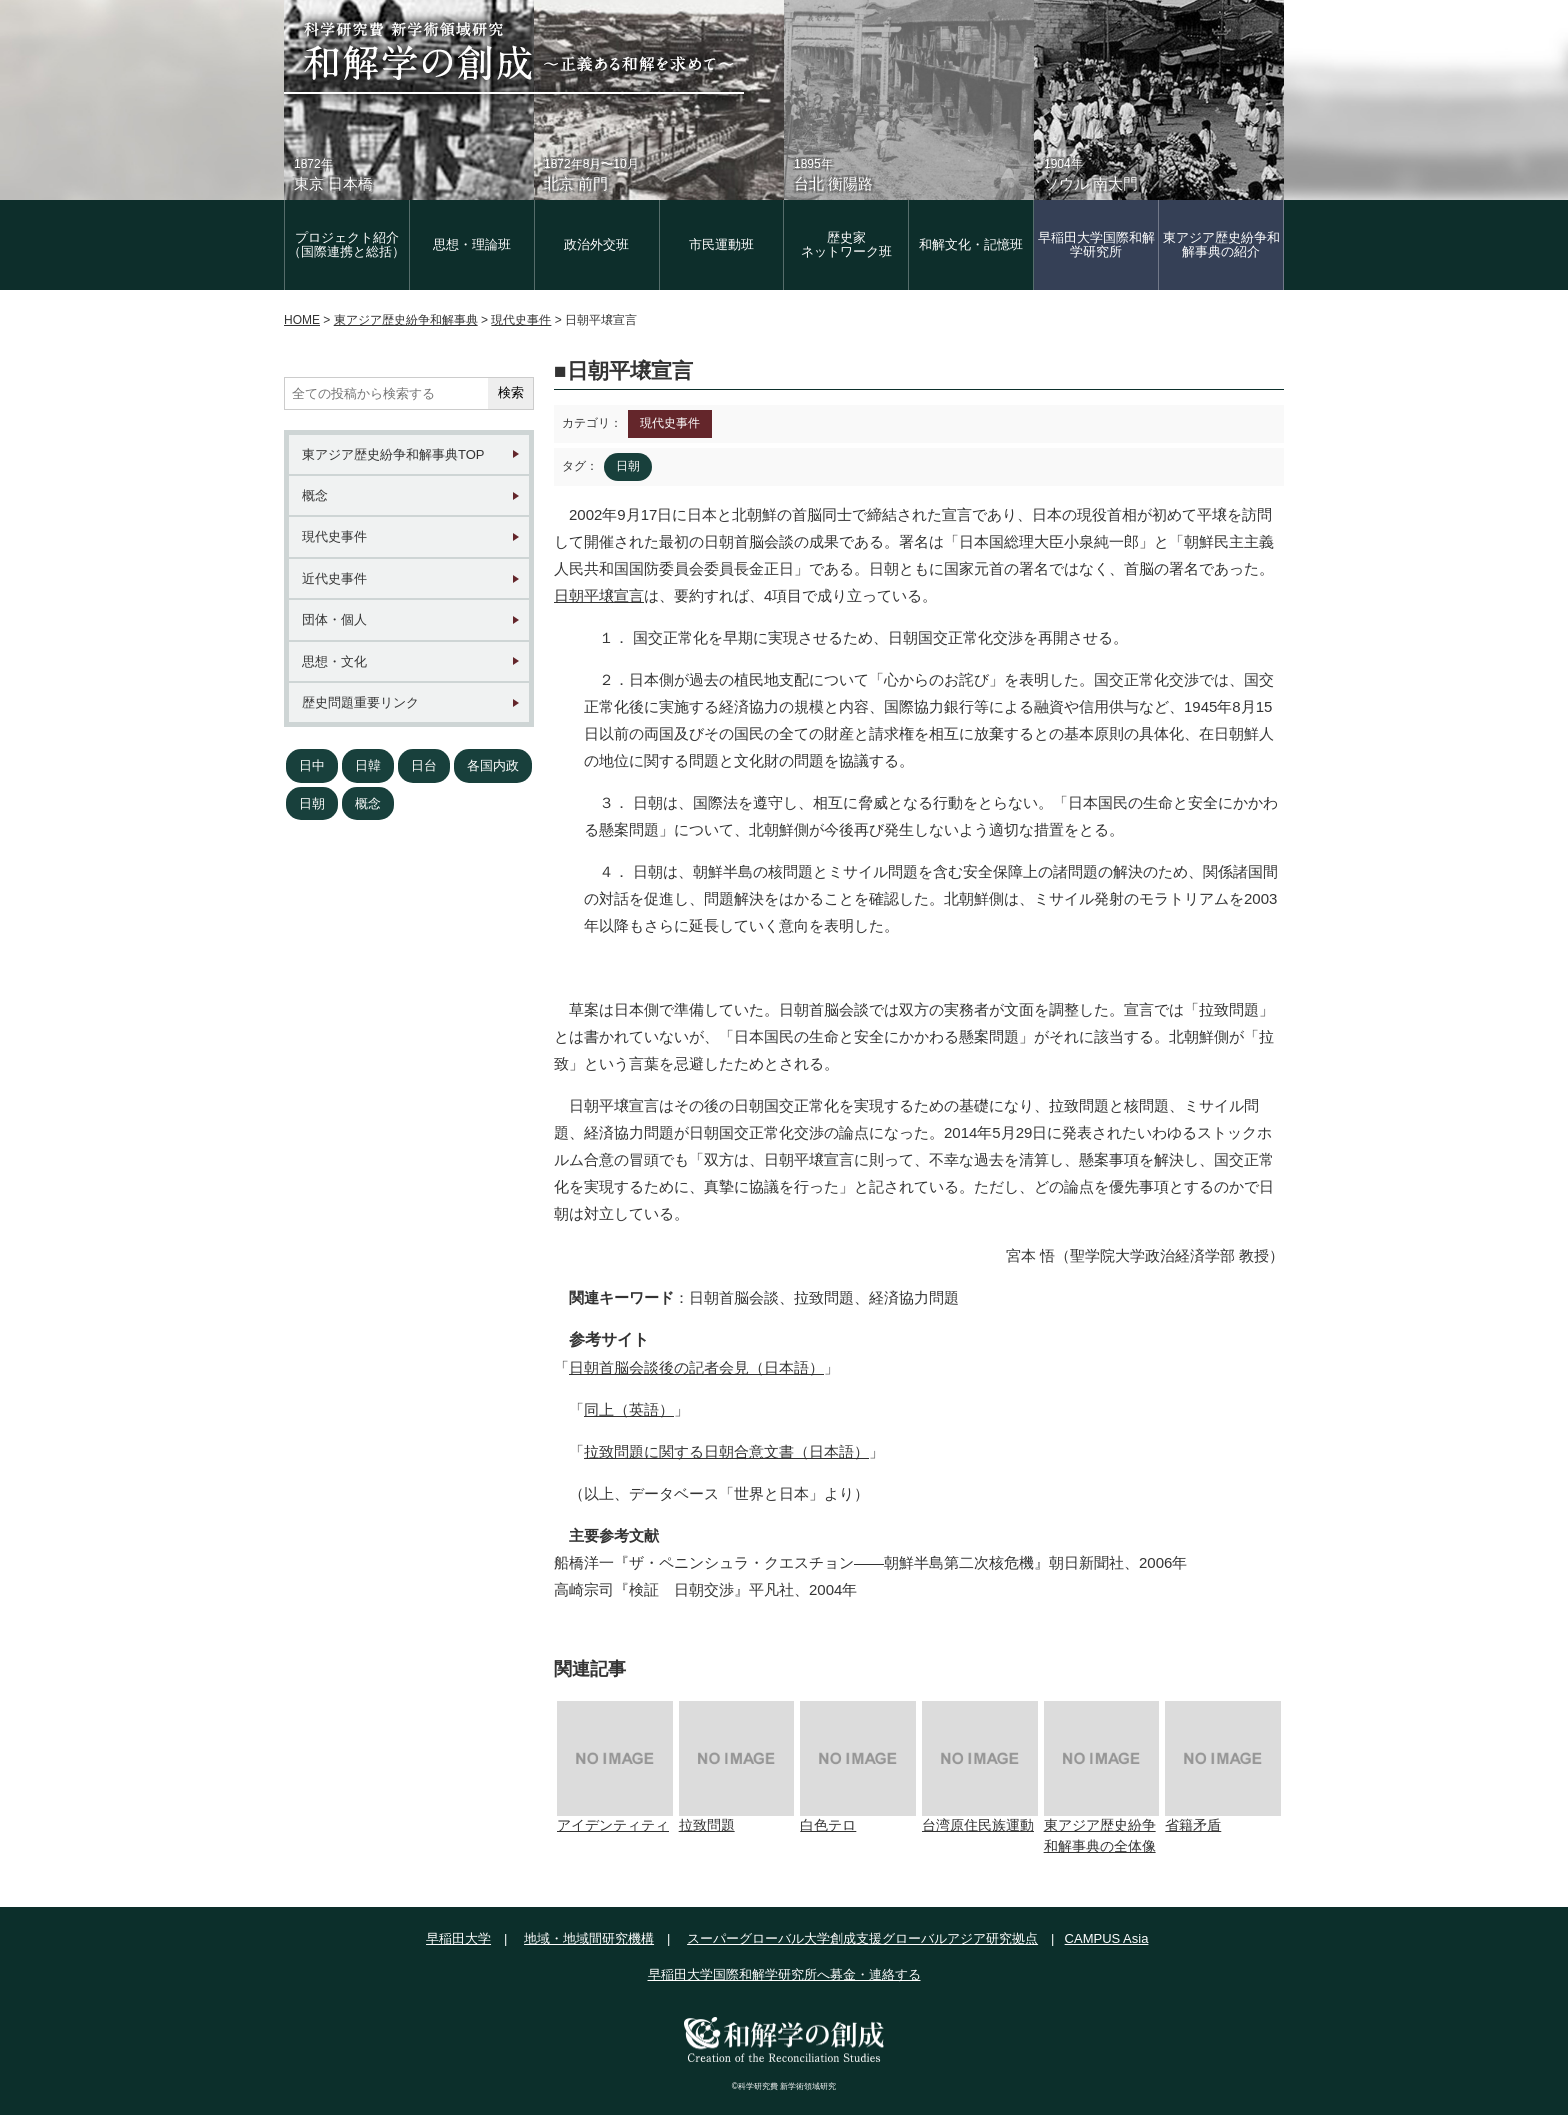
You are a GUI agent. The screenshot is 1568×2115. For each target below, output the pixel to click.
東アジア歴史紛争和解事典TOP (393, 454)
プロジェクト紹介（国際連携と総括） (346, 244)
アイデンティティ (613, 1825)
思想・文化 (334, 661)
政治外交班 (596, 244)
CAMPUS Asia (1107, 1938)
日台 (424, 765)
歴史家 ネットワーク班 (846, 244)
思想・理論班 (472, 244)
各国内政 (493, 765)
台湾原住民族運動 (978, 1825)
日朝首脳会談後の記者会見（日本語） (696, 1367)
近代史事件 (334, 578)
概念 (315, 495)
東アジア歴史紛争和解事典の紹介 (1221, 244)
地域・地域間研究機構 (589, 1938)
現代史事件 (334, 536)
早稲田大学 (458, 1938)
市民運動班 (721, 244)
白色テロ (828, 1825)
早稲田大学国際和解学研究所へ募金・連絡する (784, 1974)
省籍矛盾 (1193, 1825)
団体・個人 (334, 619)
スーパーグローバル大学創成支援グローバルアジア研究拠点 (862, 1938)
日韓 (368, 765)
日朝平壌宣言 (599, 595)
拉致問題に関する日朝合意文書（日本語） (726, 1451)
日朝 (312, 803)
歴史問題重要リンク (360, 702)
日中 (312, 765)
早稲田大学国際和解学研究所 (1096, 244)
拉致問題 (707, 1825)
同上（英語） (629, 1409)
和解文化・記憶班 (971, 244)
